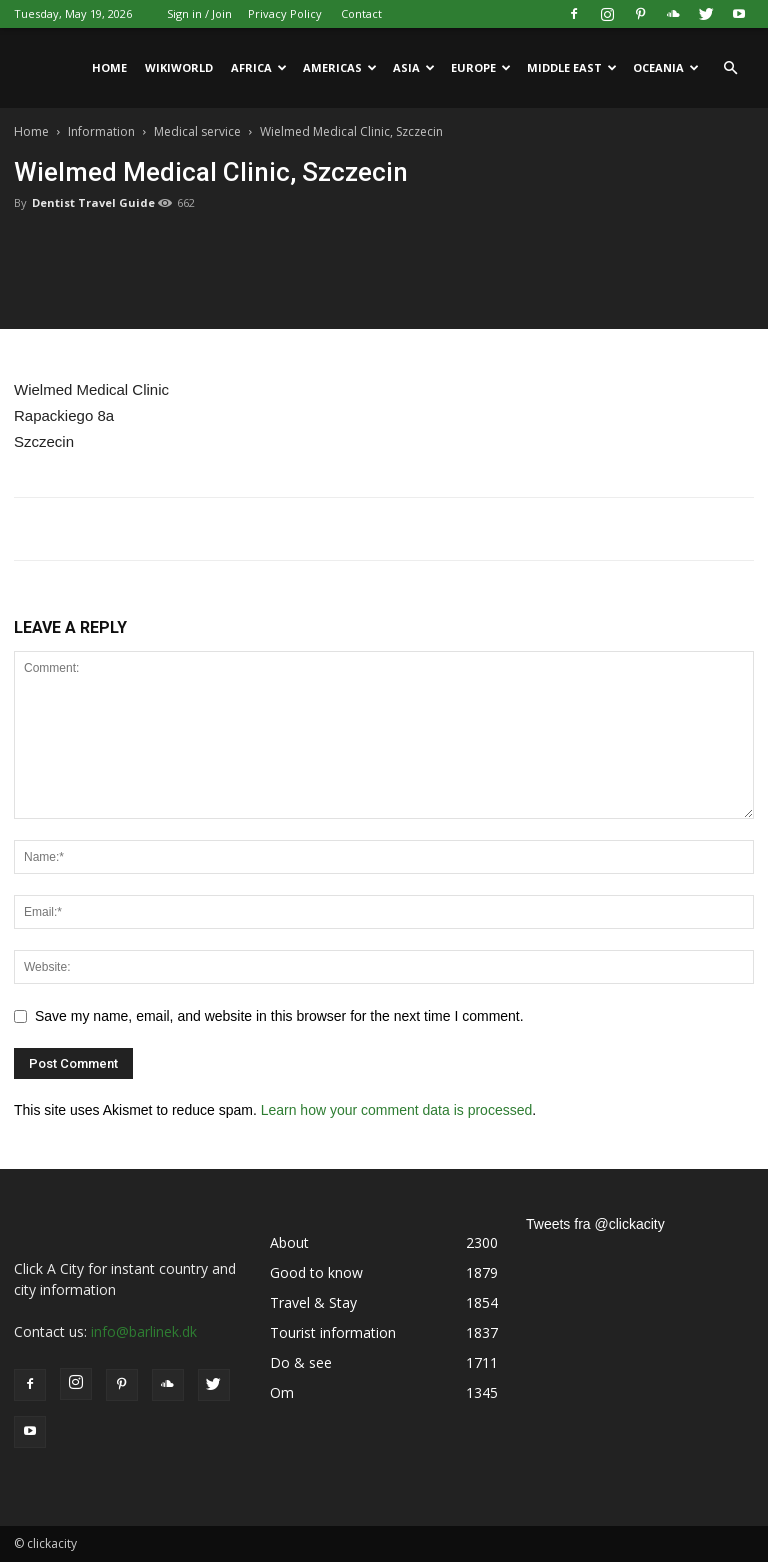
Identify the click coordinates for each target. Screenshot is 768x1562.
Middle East (572, 67)
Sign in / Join (199, 13)
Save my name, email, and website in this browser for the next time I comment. (279, 1016)
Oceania (666, 67)
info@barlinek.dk (144, 1331)
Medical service (197, 131)
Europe (481, 67)
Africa (259, 67)
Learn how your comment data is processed (397, 1110)
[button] (730, 68)
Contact (361, 13)
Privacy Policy (285, 13)
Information (101, 131)
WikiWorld (179, 67)
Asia (414, 67)
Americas (340, 67)
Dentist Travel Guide (93, 202)
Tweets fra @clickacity (595, 1224)
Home (109, 67)
